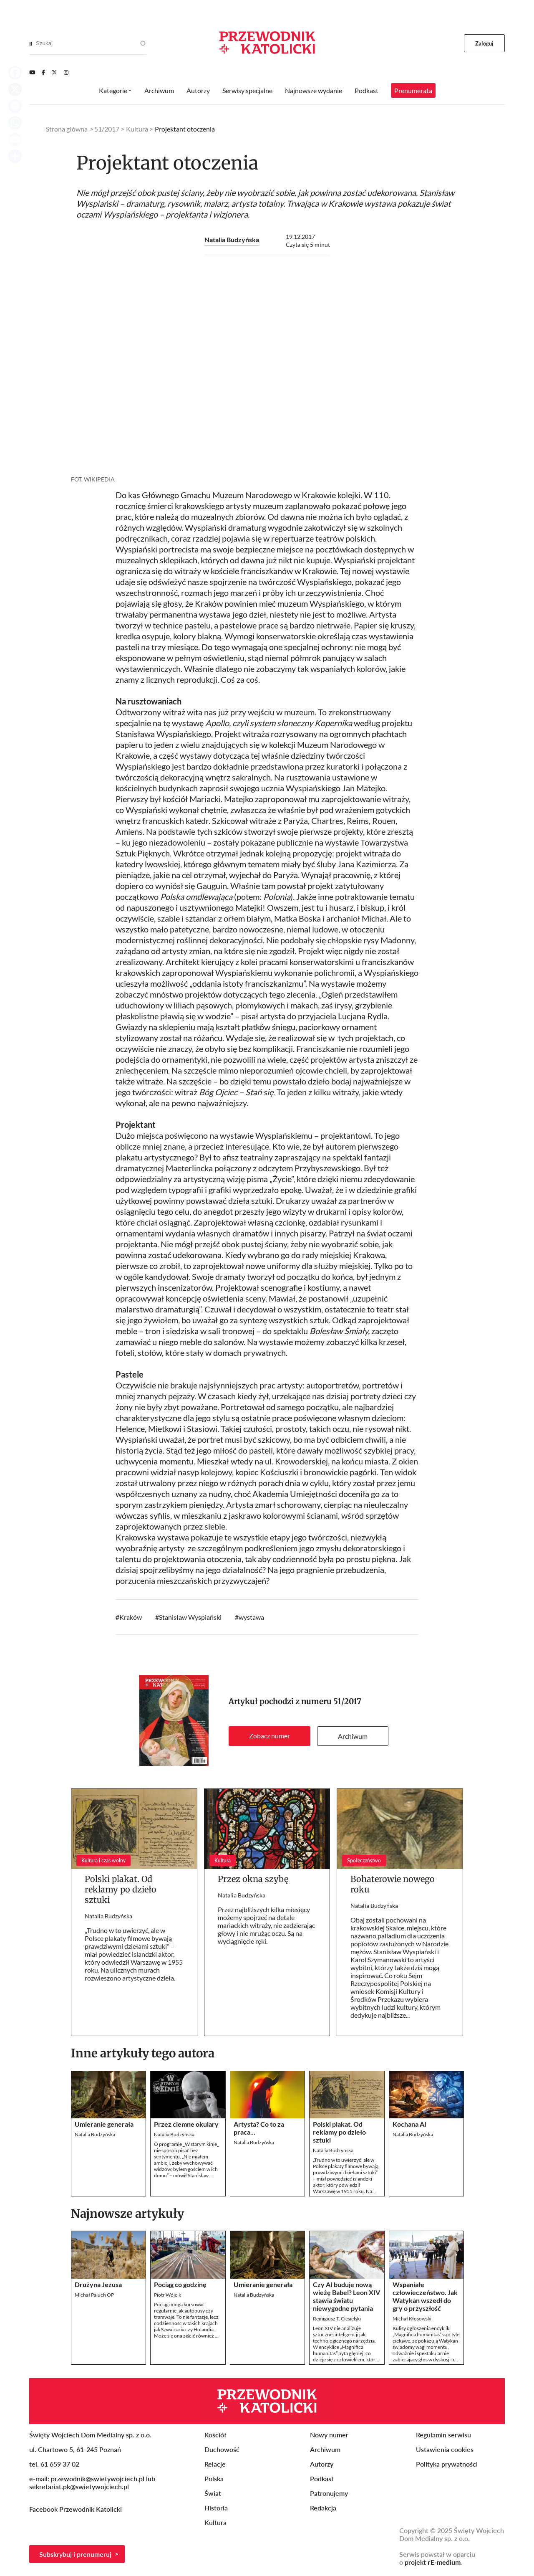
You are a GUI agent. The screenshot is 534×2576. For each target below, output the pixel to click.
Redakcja (323, 2508)
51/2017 (347, 1701)
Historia (216, 2508)
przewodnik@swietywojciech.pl (97, 2478)
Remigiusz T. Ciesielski (337, 2318)
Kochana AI (409, 2124)
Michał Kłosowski (412, 2318)
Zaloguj (484, 43)
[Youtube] (32, 72)
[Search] (30, 43)
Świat (212, 2493)
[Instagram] (66, 72)
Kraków (130, 1617)
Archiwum (353, 1736)
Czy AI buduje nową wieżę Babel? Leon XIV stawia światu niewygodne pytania (346, 2296)
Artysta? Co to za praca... (259, 2128)
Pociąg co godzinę (180, 2284)
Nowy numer (329, 2435)
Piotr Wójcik (167, 2295)
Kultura (137, 129)
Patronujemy (329, 2493)
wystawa (251, 1617)
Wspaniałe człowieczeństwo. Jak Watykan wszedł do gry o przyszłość (425, 2296)
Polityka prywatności (447, 2464)
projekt (433, 2562)
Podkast (366, 90)
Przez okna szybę (253, 1879)
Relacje (215, 2464)
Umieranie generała (104, 2124)
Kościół (215, 2435)
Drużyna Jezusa (98, 2284)
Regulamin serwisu (443, 2435)
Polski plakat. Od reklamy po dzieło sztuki (120, 1889)
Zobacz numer (269, 1736)
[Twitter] (54, 72)
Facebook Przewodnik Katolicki (76, 2509)
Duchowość (221, 2449)
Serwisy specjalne (247, 90)
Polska (214, 2478)
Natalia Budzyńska (231, 239)
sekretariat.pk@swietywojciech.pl (79, 2486)
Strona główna (67, 129)
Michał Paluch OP (94, 2295)
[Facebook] (43, 72)
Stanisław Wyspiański (190, 1617)
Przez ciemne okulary (186, 2124)
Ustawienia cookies (445, 2449)
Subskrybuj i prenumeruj (75, 2554)
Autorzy (198, 90)
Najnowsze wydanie (313, 90)
